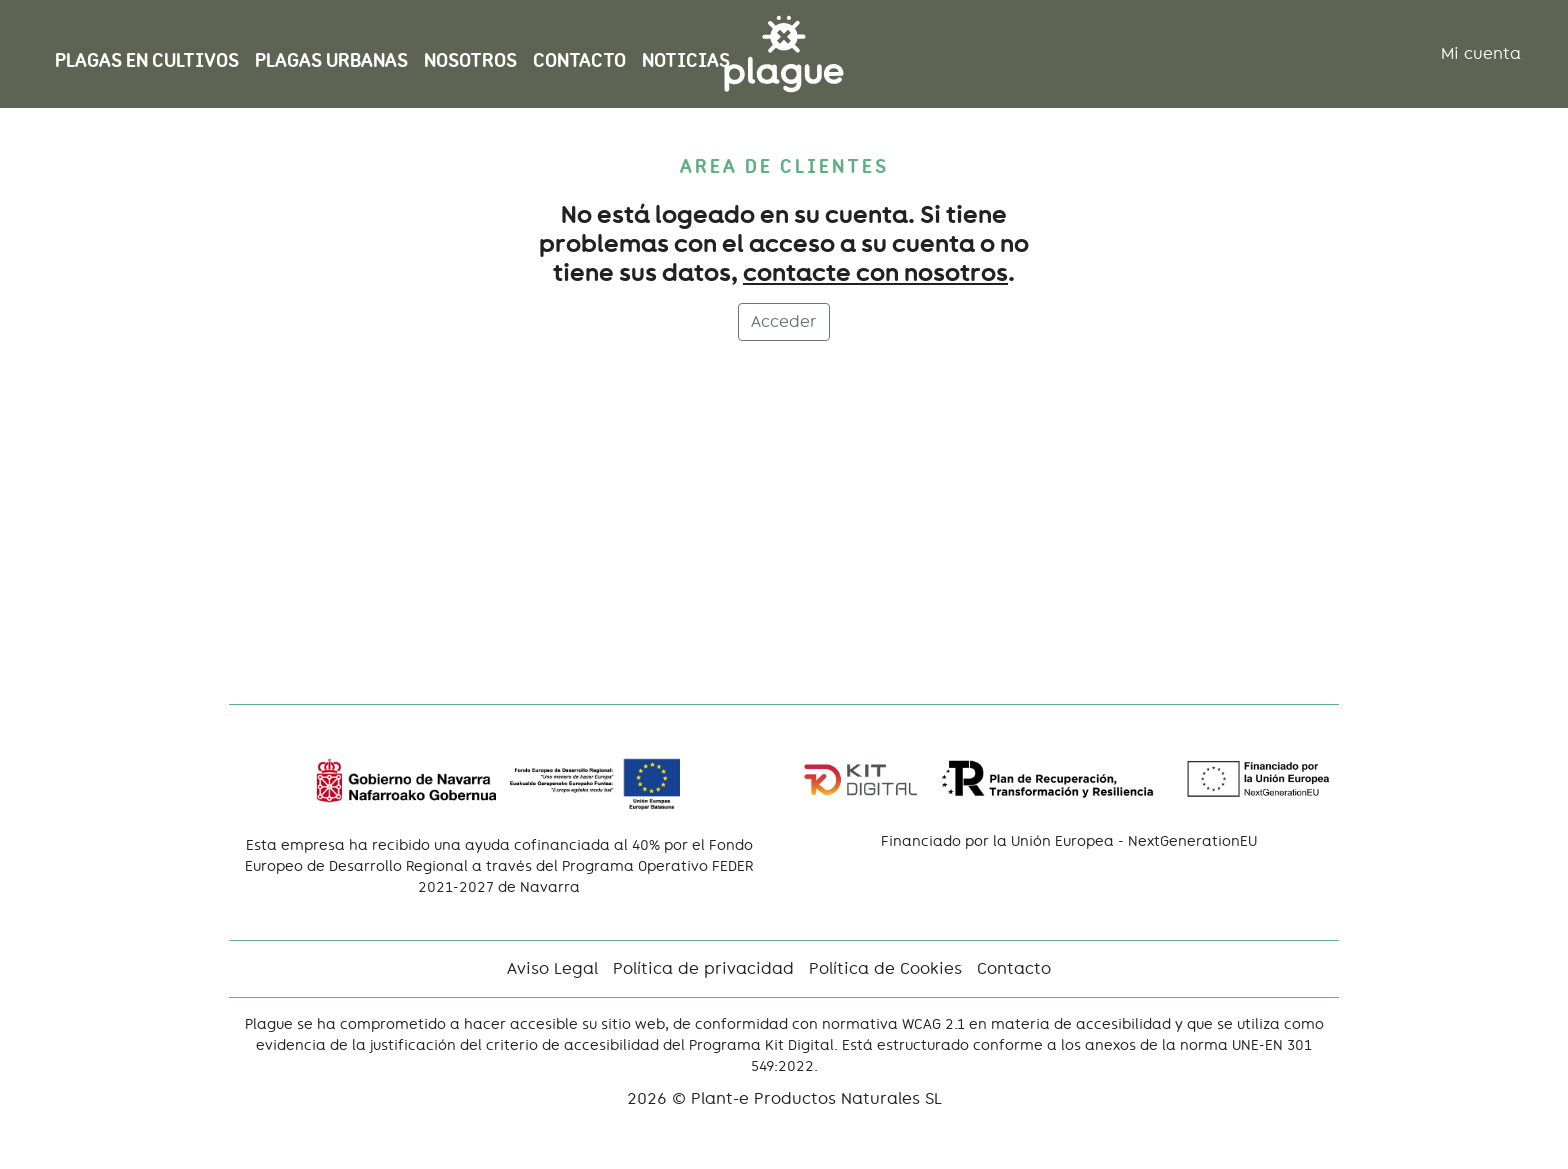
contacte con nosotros (875, 272)
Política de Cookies (885, 968)
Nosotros (470, 60)
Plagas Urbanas (331, 60)
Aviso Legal (552, 968)
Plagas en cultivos (147, 60)
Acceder (784, 321)
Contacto (579, 60)
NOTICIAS (686, 60)
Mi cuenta (1481, 53)
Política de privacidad (703, 968)
